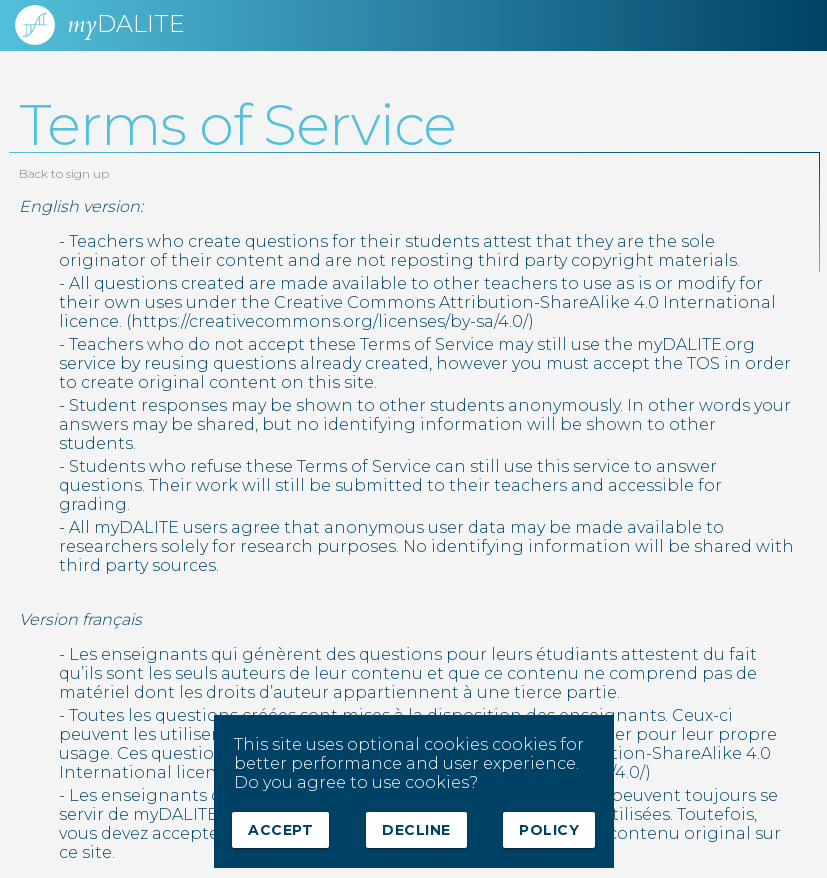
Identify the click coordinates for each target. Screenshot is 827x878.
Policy (549, 830)
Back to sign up (64, 173)
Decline (416, 830)
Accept (280, 830)
